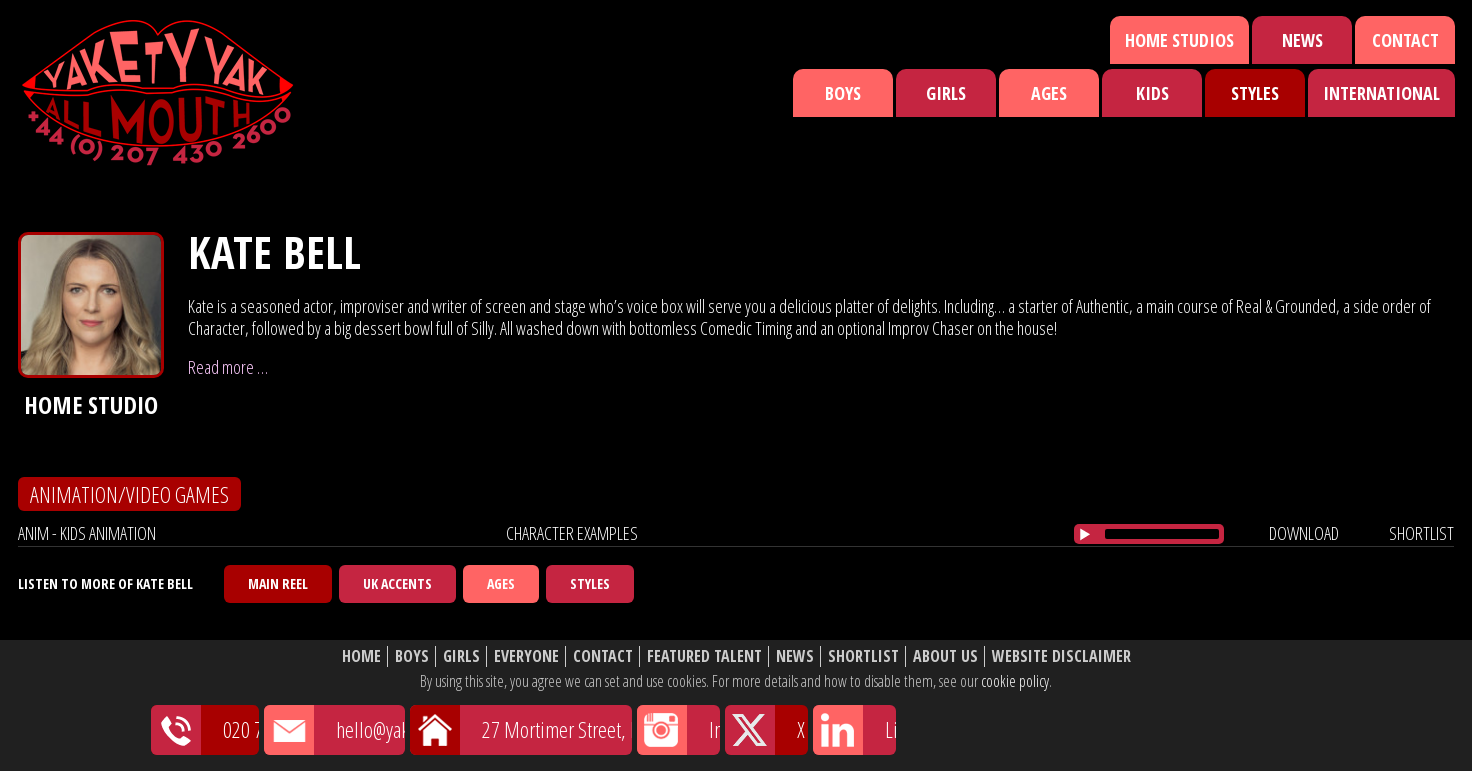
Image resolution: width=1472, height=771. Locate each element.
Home (361, 656)
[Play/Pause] (1085, 534)
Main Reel (278, 583)
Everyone (526, 656)
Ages (1049, 93)
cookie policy (1015, 681)
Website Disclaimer (1061, 656)
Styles (1255, 93)
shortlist (1421, 533)
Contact (1405, 40)
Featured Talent (704, 656)
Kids (1152, 93)
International (1381, 93)
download (1304, 533)
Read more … (228, 367)
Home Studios (1179, 40)
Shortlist (863, 656)
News (1302, 40)
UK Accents (397, 583)
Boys (843, 93)
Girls (946, 93)
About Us (945, 656)
